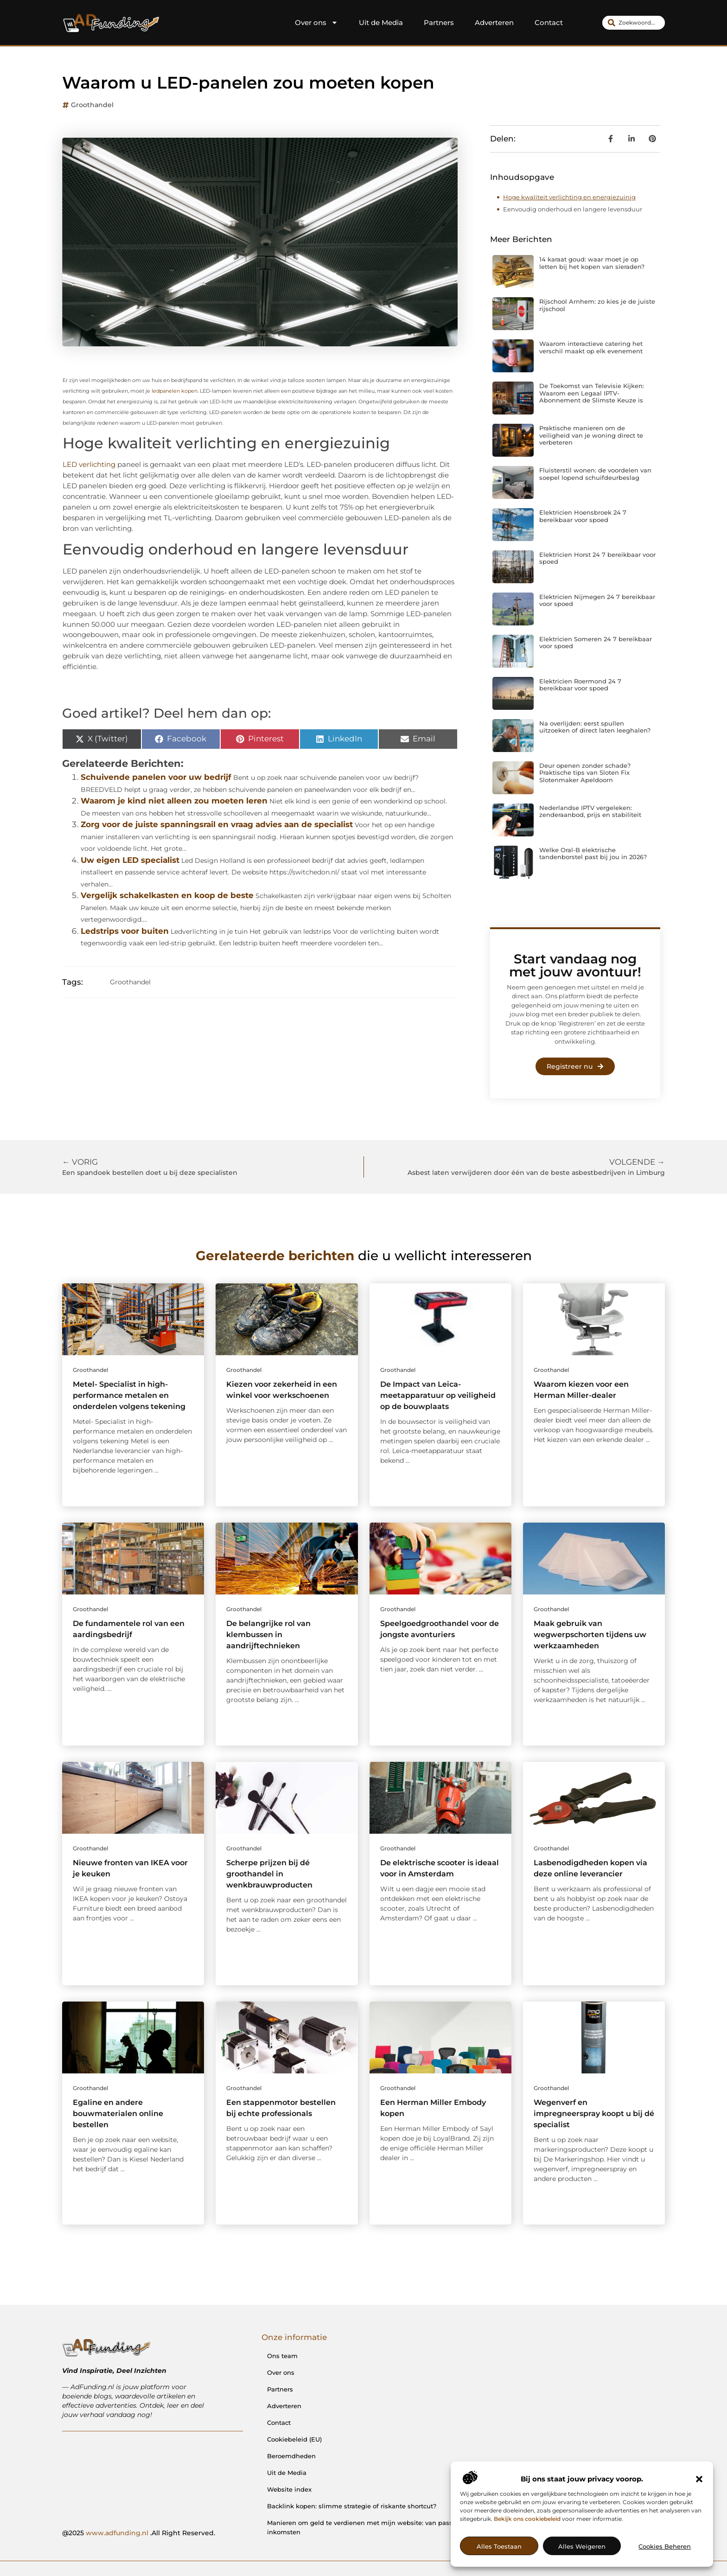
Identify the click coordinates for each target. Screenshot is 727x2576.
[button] (699, 2479)
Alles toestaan (499, 2546)
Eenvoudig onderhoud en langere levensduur (572, 209)
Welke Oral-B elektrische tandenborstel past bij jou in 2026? (593, 853)
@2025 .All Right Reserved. (138, 2533)
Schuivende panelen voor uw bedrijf (156, 777)
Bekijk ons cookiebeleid (527, 2518)
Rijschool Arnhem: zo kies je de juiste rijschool (597, 305)
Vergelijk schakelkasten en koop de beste (167, 895)
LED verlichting (89, 464)
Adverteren (494, 22)
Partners (439, 22)
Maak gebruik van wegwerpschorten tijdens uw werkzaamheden (590, 1634)
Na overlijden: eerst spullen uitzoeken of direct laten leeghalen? (594, 727)
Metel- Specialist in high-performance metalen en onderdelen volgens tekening (129, 1395)
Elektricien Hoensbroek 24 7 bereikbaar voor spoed (582, 516)
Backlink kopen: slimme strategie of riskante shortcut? (351, 2506)
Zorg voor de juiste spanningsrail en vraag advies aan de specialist (217, 824)
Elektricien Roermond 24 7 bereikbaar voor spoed (580, 684)
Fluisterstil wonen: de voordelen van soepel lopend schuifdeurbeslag (595, 473)
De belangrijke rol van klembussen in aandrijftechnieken (268, 1634)
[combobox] (633, 23)
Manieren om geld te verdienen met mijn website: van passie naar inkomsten (370, 2527)
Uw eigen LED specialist (130, 860)
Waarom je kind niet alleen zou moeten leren (174, 800)
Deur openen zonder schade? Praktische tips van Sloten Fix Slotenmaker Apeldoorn (585, 773)
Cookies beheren (664, 2546)
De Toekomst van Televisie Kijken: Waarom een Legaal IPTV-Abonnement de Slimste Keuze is (591, 393)
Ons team (282, 2355)
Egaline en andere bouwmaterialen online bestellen (118, 2113)
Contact (549, 22)
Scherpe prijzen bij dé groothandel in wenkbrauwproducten (269, 1873)
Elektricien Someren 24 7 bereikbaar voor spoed (595, 642)
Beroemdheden (291, 2456)
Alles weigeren (582, 2546)
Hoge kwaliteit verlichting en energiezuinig (569, 197)
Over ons (316, 23)
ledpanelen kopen (175, 391)
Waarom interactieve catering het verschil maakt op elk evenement (591, 347)
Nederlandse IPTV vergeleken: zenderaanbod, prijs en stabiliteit (590, 811)
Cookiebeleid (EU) (294, 2439)
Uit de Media (381, 22)
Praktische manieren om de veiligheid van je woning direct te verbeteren (591, 435)
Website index (289, 2489)
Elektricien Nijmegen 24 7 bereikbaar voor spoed (597, 600)
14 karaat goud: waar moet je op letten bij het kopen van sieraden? (591, 262)
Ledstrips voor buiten (125, 931)
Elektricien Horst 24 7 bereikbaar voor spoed (597, 558)
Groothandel (92, 105)
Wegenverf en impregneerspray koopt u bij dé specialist (594, 2113)
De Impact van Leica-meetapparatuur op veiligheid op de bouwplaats (438, 1395)
